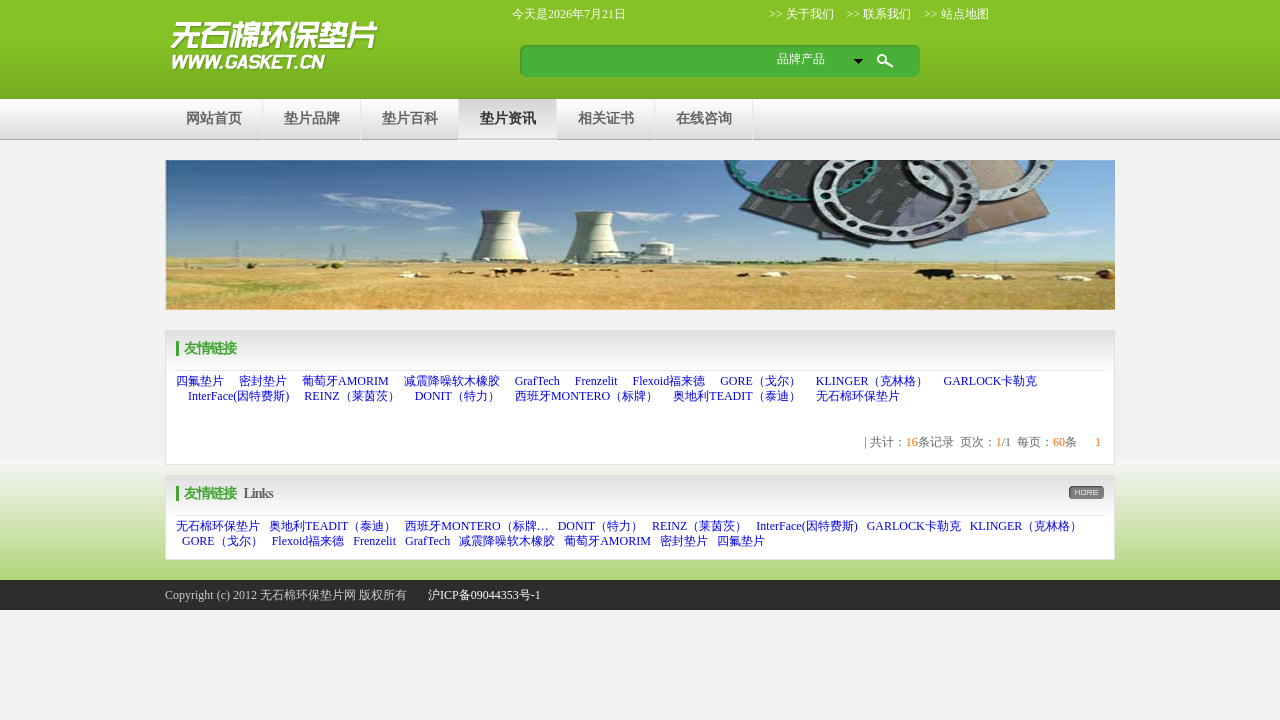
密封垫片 (263, 381)
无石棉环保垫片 (858, 396)
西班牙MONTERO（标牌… (476, 526)
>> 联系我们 (878, 14)
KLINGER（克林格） (872, 381)
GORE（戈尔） (760, 381)
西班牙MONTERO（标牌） (586, 396)
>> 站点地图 (955, 14)
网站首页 (214, 118)
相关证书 (606, 118)
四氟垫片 (200, 381)
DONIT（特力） (457, 396)
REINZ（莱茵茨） (351, 396)
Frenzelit (596, 381)
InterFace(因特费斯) (238, 396)
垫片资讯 (508, 118)
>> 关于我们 (801, 14)
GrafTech (537, 381)
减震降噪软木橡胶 (452, 381)
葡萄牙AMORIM (345, 381)
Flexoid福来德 (668, 381)
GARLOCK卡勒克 (990, 381)
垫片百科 (410, 118)
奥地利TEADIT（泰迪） (736, 396)
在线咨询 (704, 118)
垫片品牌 (312, 118)
